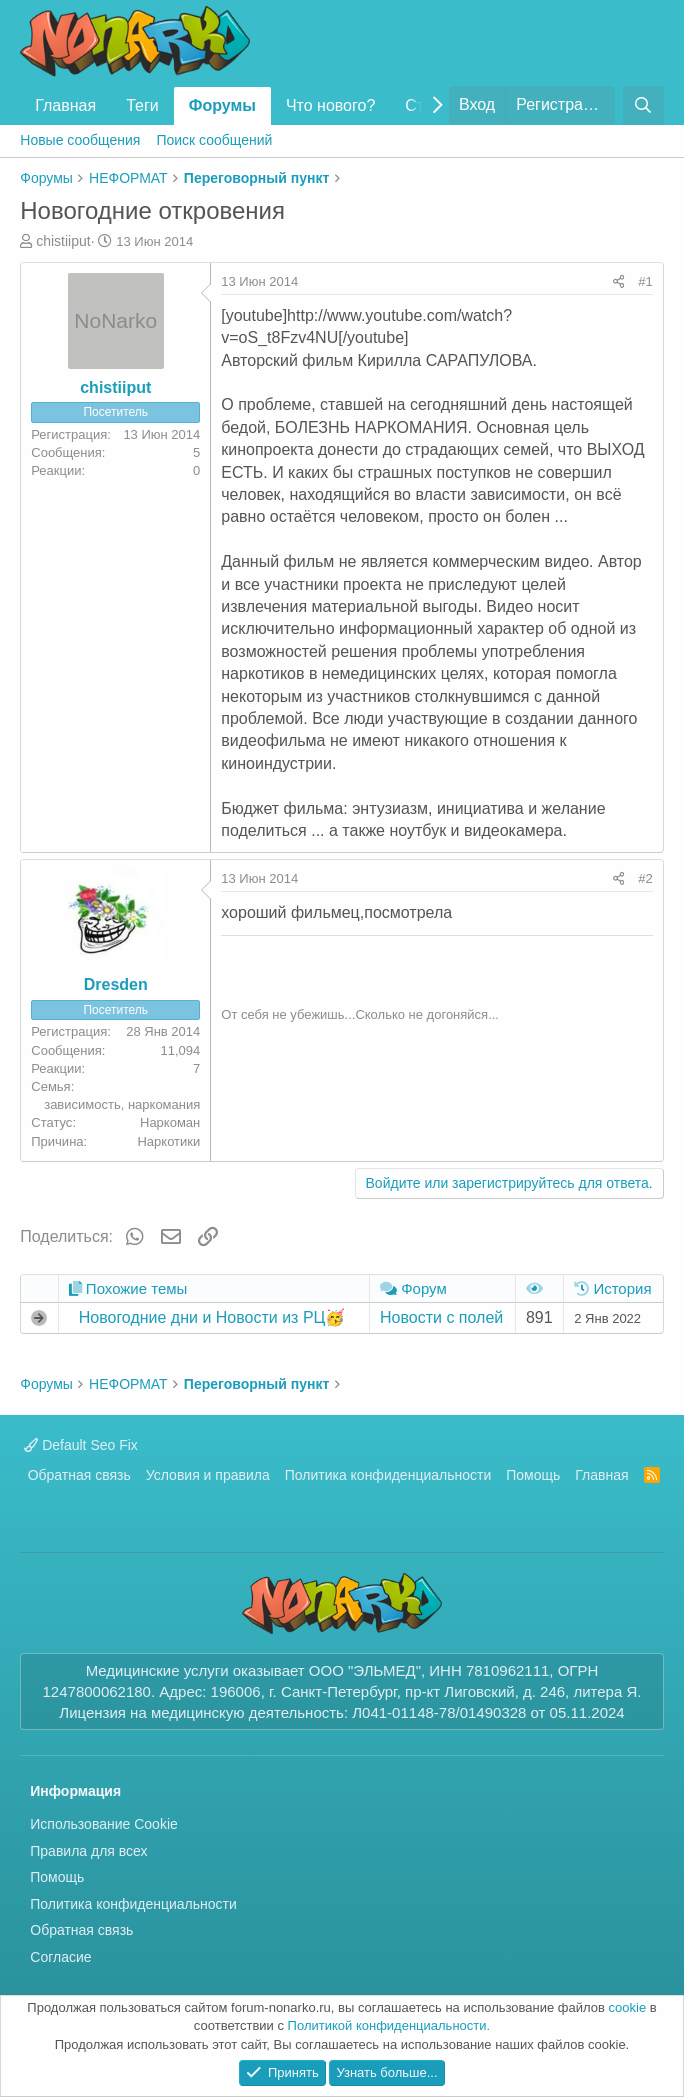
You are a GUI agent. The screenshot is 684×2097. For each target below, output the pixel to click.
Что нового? (330, 105)
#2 (645, 878)
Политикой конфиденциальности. (389, 2025)
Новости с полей (441, 1317)
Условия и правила (208, 1475)
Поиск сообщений (214, 140)
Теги (142, 105)
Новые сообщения (80, 140)
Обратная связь (79, 1475)
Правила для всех (88, 1851)
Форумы (222, 105)
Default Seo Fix (81, 1445)
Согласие (60, 1957)
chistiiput (63, 241)
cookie (628, 2007)
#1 (645, 281)
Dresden (116, 984)
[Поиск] (643, 105)
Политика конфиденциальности (388, 1475)
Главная (65, 105)
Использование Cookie (104, 1824)
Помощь (533, 1475)
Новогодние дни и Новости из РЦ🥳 (212, 1317)
